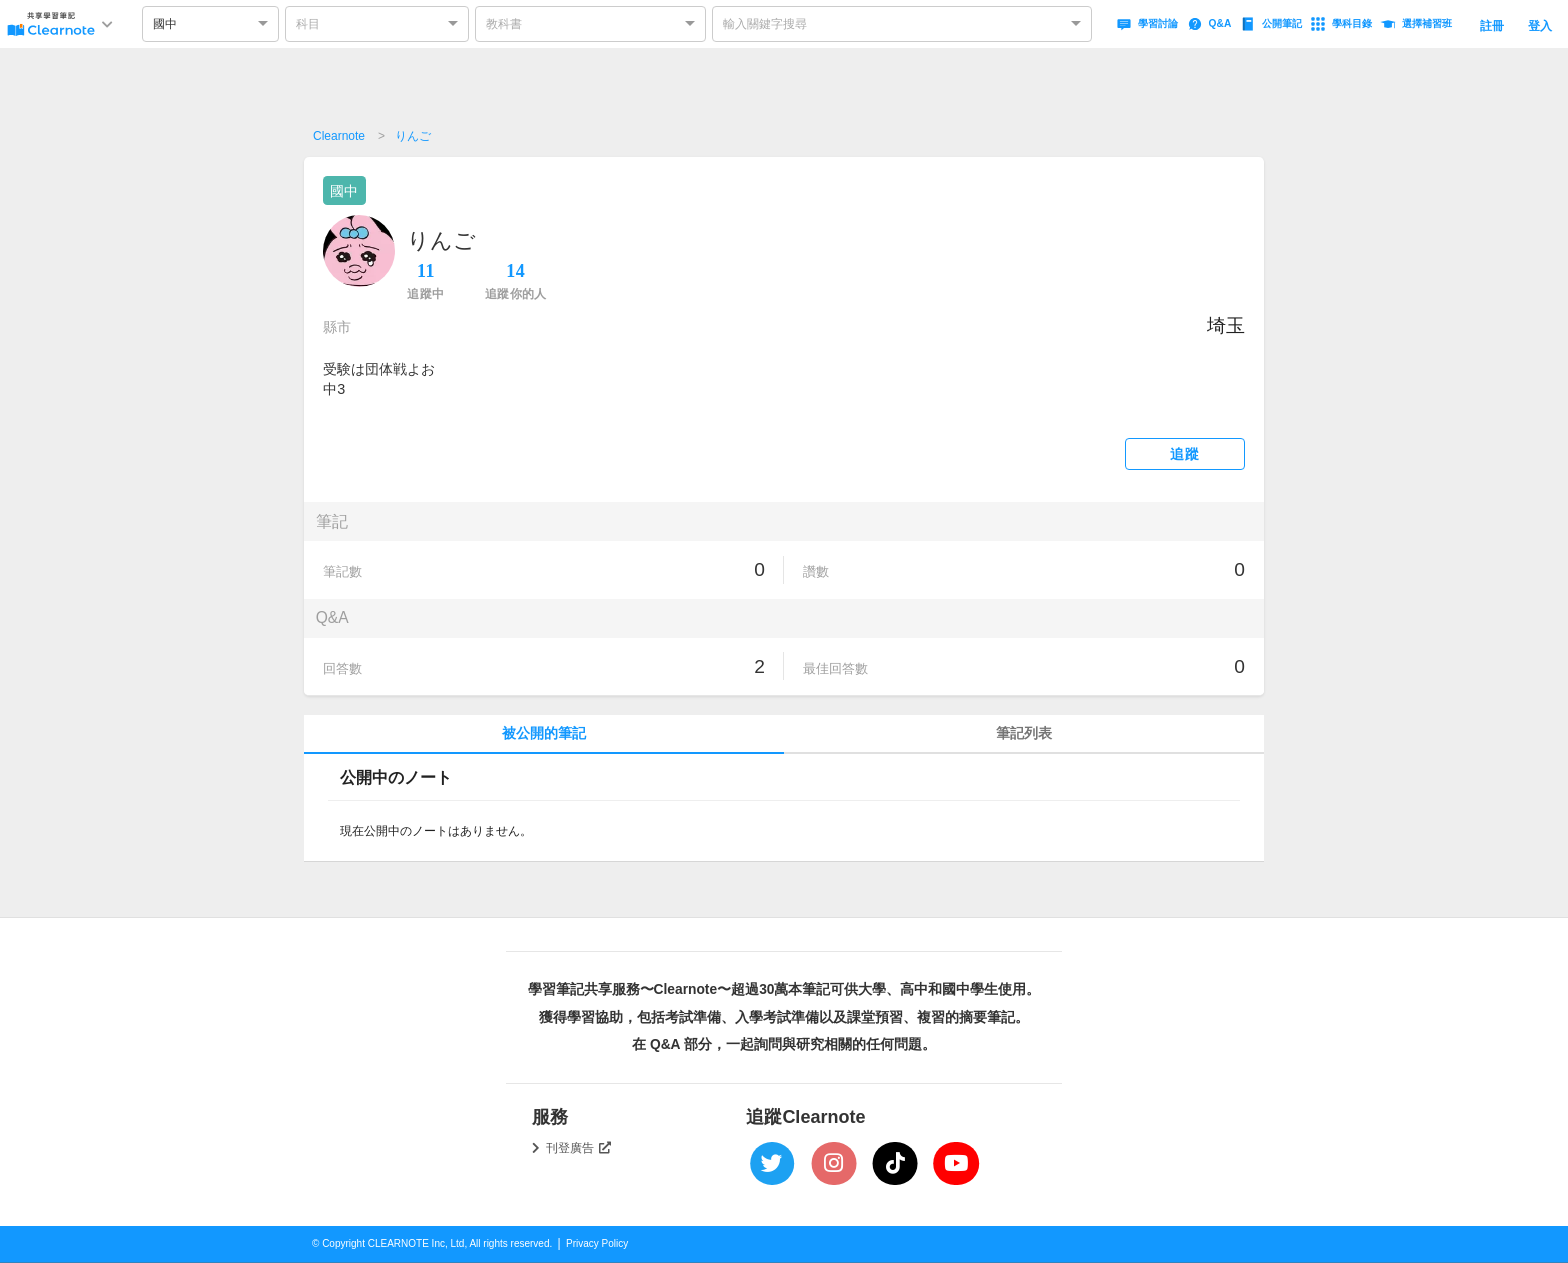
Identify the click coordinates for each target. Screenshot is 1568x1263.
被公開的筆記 (544, 733)
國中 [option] (165, 24)
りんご (413, 136)
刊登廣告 (579, 1148)
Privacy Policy (597, 1243)
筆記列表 (1024, 733)
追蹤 (1184, 454)
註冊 (1492, 26)
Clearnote (339, 136)
